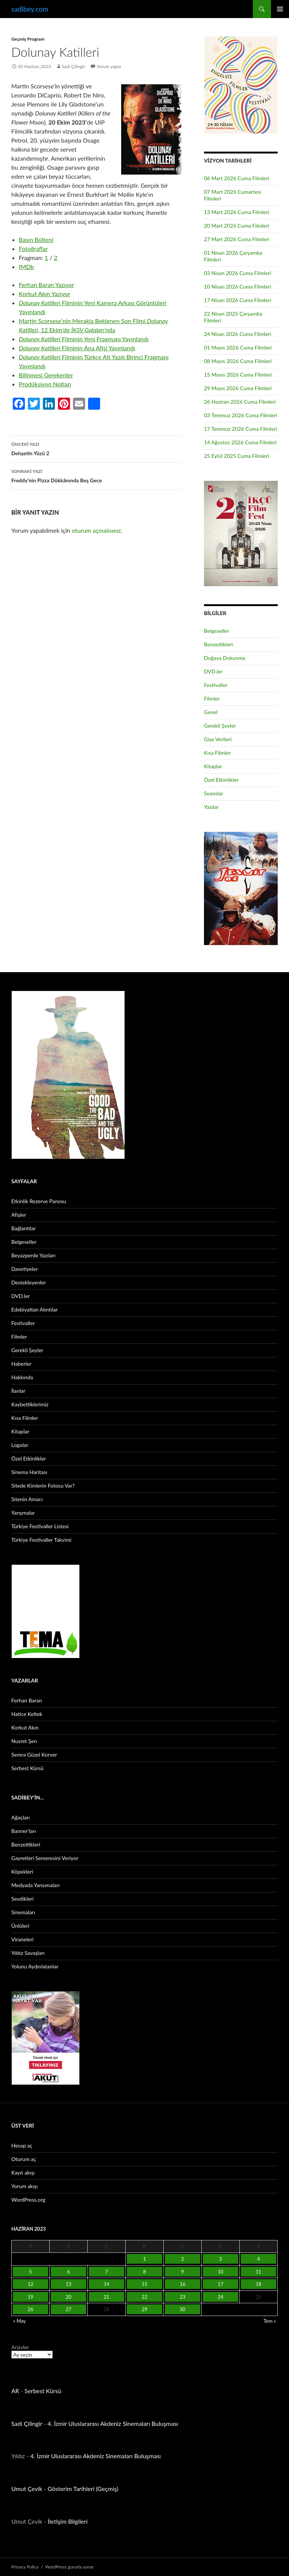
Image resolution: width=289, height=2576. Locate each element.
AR (15, 2390)
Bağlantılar (23, 1228)
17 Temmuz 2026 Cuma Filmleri (240, 429)
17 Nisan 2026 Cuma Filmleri (237, 300)
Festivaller (216, 685)
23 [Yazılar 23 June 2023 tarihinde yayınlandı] (182, 2297)
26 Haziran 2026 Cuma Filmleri (240, 401)
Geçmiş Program (27, 39)
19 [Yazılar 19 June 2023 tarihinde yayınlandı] (30, 2297)
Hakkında (22, 1377)
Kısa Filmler (217, 752)
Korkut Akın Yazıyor (44, 293)
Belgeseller (216, 631)
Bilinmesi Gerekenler (46, 374)
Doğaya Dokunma (224, 658)
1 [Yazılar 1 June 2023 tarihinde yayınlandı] (144, 2259)
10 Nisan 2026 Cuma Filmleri (237, 286)
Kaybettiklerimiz (30, 1404)
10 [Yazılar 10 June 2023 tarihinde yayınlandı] (220, 2272)
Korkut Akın (25, 1727)
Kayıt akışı (23, 2172)
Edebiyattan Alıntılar (34, 1309)
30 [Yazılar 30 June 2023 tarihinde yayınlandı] (182, 2309)
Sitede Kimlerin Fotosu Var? (43, 1485)
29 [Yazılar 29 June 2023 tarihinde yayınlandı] (144, 2309)
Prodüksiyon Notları (45, 384)
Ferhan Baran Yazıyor (46, 284)
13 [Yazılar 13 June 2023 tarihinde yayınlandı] (68, 2284)
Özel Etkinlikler (221, 780)
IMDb (26, 266)
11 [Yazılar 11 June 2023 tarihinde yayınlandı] (258, 2272)
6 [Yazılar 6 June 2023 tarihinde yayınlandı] (68, 2272)
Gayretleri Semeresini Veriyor (44, 1858)
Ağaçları (20, 1817)
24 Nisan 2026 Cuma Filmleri (237, 334)
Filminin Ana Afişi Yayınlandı (77, 347)
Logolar (19, 1445)
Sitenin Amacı (27, 1499)
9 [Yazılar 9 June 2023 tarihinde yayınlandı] (182, 2272)
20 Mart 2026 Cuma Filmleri (236, 225)
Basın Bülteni (36, 239)
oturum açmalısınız (96, 530)
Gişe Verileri (218, 739)
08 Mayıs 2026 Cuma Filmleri (238, 361)
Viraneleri (22, 1939)
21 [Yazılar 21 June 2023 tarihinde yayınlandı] (106, 2297)
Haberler (21, 1363)
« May (19, 2321)
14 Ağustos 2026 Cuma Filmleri (240, 442)
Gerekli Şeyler (220, 725)
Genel (211, 712)
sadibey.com (29, 9)
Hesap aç (21, 2145)
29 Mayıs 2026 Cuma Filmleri (238, 388)
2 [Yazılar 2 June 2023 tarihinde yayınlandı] (182, 2259)
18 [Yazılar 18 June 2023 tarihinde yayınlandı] (258, 2284)
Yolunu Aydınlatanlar (34, 1966)
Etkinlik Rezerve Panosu (38, 1201)
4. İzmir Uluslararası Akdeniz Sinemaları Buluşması (112, 2423)
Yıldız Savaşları (27, 1953)
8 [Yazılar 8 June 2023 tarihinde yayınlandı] (144, 2272)
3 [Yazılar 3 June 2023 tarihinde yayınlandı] (220, 2259)
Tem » (269, 2321)
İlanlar (18, 1391)
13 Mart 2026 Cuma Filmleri (236, 212)
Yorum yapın (109, 66)
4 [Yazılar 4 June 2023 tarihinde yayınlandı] (258, 2259)
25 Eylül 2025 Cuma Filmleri (236, 456)
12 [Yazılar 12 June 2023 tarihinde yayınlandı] (30, 2284)
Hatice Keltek (26, 1714)
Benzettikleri (218, 644)
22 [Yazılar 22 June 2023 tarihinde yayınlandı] (144, 2297)
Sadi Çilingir (73, 66)
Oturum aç (23, 2159)
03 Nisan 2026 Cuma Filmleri (237, 273)
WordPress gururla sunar (69, 2567)
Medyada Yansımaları (35, 1885)
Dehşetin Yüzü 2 (96, 448)
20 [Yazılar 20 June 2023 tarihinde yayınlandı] (68, 2297)
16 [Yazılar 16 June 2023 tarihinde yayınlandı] (182, 2284)
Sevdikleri (22, 1898)
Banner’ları (23, 1831)
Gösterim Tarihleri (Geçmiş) (83, 2488)
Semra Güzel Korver (34, 1754)
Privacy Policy (24, 2567)
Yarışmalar (23, 1512)
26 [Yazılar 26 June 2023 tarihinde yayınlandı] (30, 2309)
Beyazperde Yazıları (33, 1255)
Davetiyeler (24, 1269)
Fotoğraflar (33, 248)
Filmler (212, 698)
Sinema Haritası (29, 1472)
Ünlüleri (20, 1926)
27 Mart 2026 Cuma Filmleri (236, 239)
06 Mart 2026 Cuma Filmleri (236, 178)
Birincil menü (280, 9)
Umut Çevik (26, 2488)
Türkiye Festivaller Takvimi (41, 1539)
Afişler (18, 1214)
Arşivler (20, 2347)
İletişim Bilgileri (68, 2521)
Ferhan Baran (26, 1700)
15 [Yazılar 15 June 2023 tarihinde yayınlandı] (144, 2284)
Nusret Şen (24, 1741)
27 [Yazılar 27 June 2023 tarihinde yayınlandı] (68, 2309)
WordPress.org (28, 2199)
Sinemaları (23, 1912)
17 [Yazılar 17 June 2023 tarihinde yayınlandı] (220, 2284)
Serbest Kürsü (27, 1768)
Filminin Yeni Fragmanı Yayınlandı (84, 338)
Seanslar (213, 793)
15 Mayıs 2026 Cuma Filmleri (238, 374)
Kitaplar (213, 766)
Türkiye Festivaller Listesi (39, 1526)
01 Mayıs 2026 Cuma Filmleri (238, 347)
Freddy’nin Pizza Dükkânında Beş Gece (96, 475)
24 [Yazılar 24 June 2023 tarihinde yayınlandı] (220, 2297)
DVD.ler (213, 671)
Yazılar (211, 807)
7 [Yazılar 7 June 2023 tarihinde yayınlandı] (106, 2272)
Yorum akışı (24, 2186)
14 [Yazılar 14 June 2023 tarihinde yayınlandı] (106, 2284)
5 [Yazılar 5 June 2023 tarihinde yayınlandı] (30, 2272)
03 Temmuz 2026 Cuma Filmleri (240, 415)
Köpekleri (22, 1871)
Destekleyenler (28, 1282)
